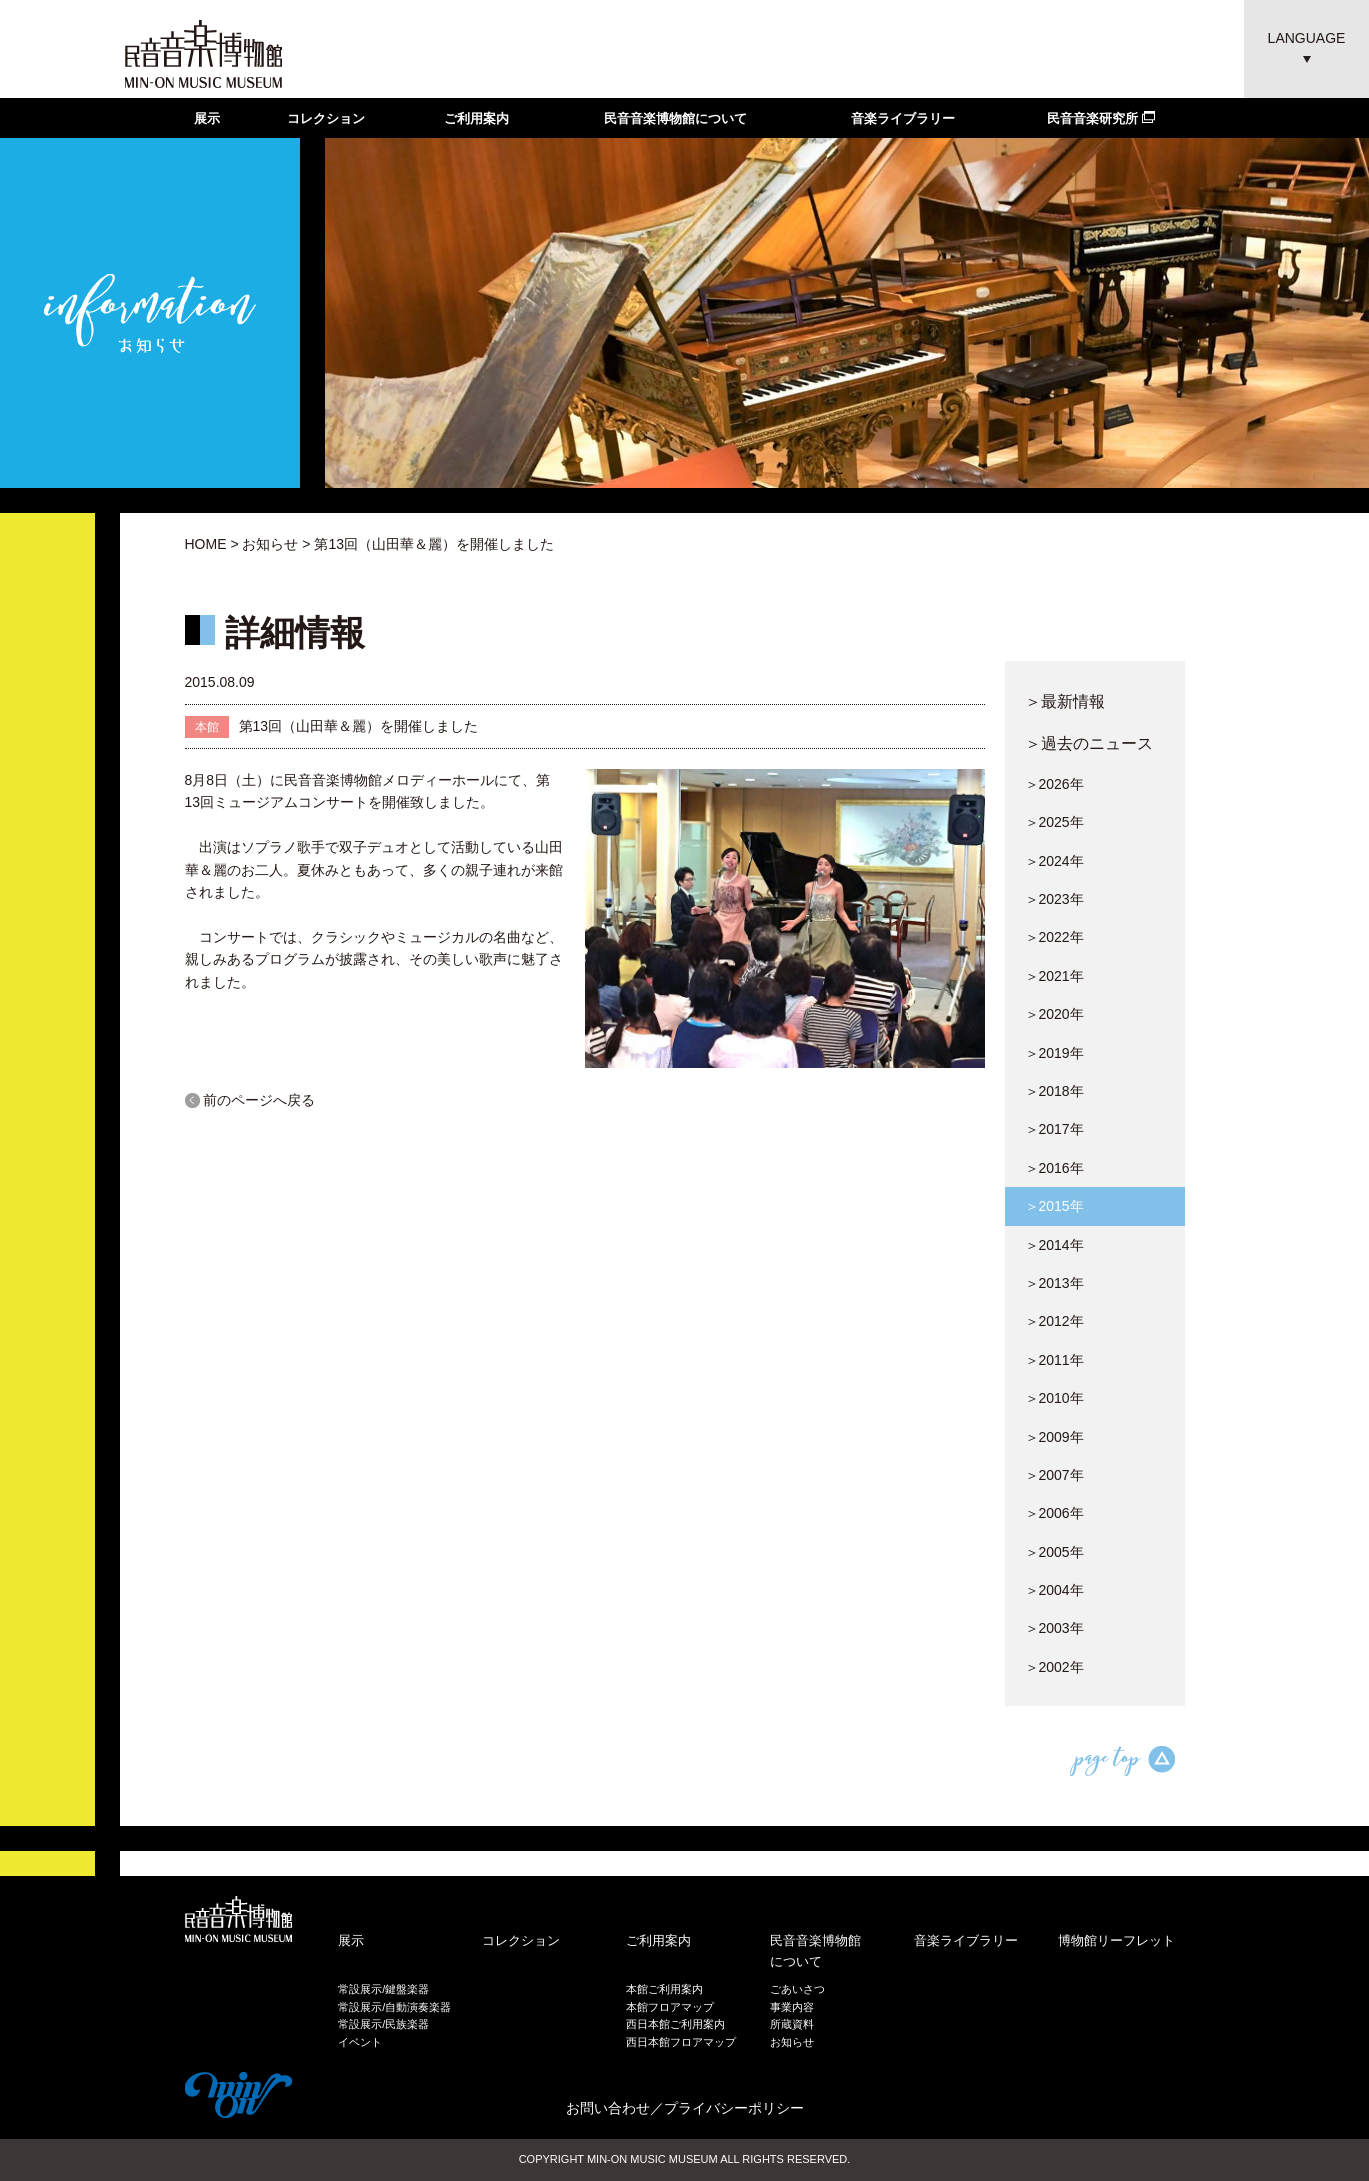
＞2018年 (1054, 1091)
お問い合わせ (608, 2108)
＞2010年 (1054, 1398)
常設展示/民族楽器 (383, 2024)
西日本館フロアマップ (681, 2042)
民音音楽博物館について (675, 118)
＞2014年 (1054, 1245)
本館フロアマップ (670, 2007)
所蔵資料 (792, 2024)
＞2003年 (1054, 1628)
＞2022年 (1054, 937)
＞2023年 (1054, 899)
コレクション (326, 118)
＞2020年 (1054, 1014)
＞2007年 (1054, 1475)
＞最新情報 (1065, 701)
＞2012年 (1054, 1321)
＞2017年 (1054, 1129)
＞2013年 (1054, 1283)
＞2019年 (1054, 1053)
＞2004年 (1054, 1590)
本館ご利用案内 (664, 1989)
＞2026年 (1054, 784)
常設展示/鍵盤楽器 (383, 1989)
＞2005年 (1054, 1552)
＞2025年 (1054, 822)
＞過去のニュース (1089, 743)
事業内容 (792, 2007)
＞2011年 (1054, 1360)
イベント (360, 2042)
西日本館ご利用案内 (675, 2024)
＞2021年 (1054, 976)
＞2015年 (1054, 1206)
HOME (206, 544)
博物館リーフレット (1116, 1940)
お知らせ (270, 544)
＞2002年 (1054, 1667)
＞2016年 (1054, 1168)
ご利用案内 (476, 118)
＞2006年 (1054, 1513)
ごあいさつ (797, 1989)
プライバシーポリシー (734, 2108)
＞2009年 (1054, 1437)
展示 (207, 118)
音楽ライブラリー (903, 118)
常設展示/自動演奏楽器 (394, 2007)
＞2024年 (1054, 861)
